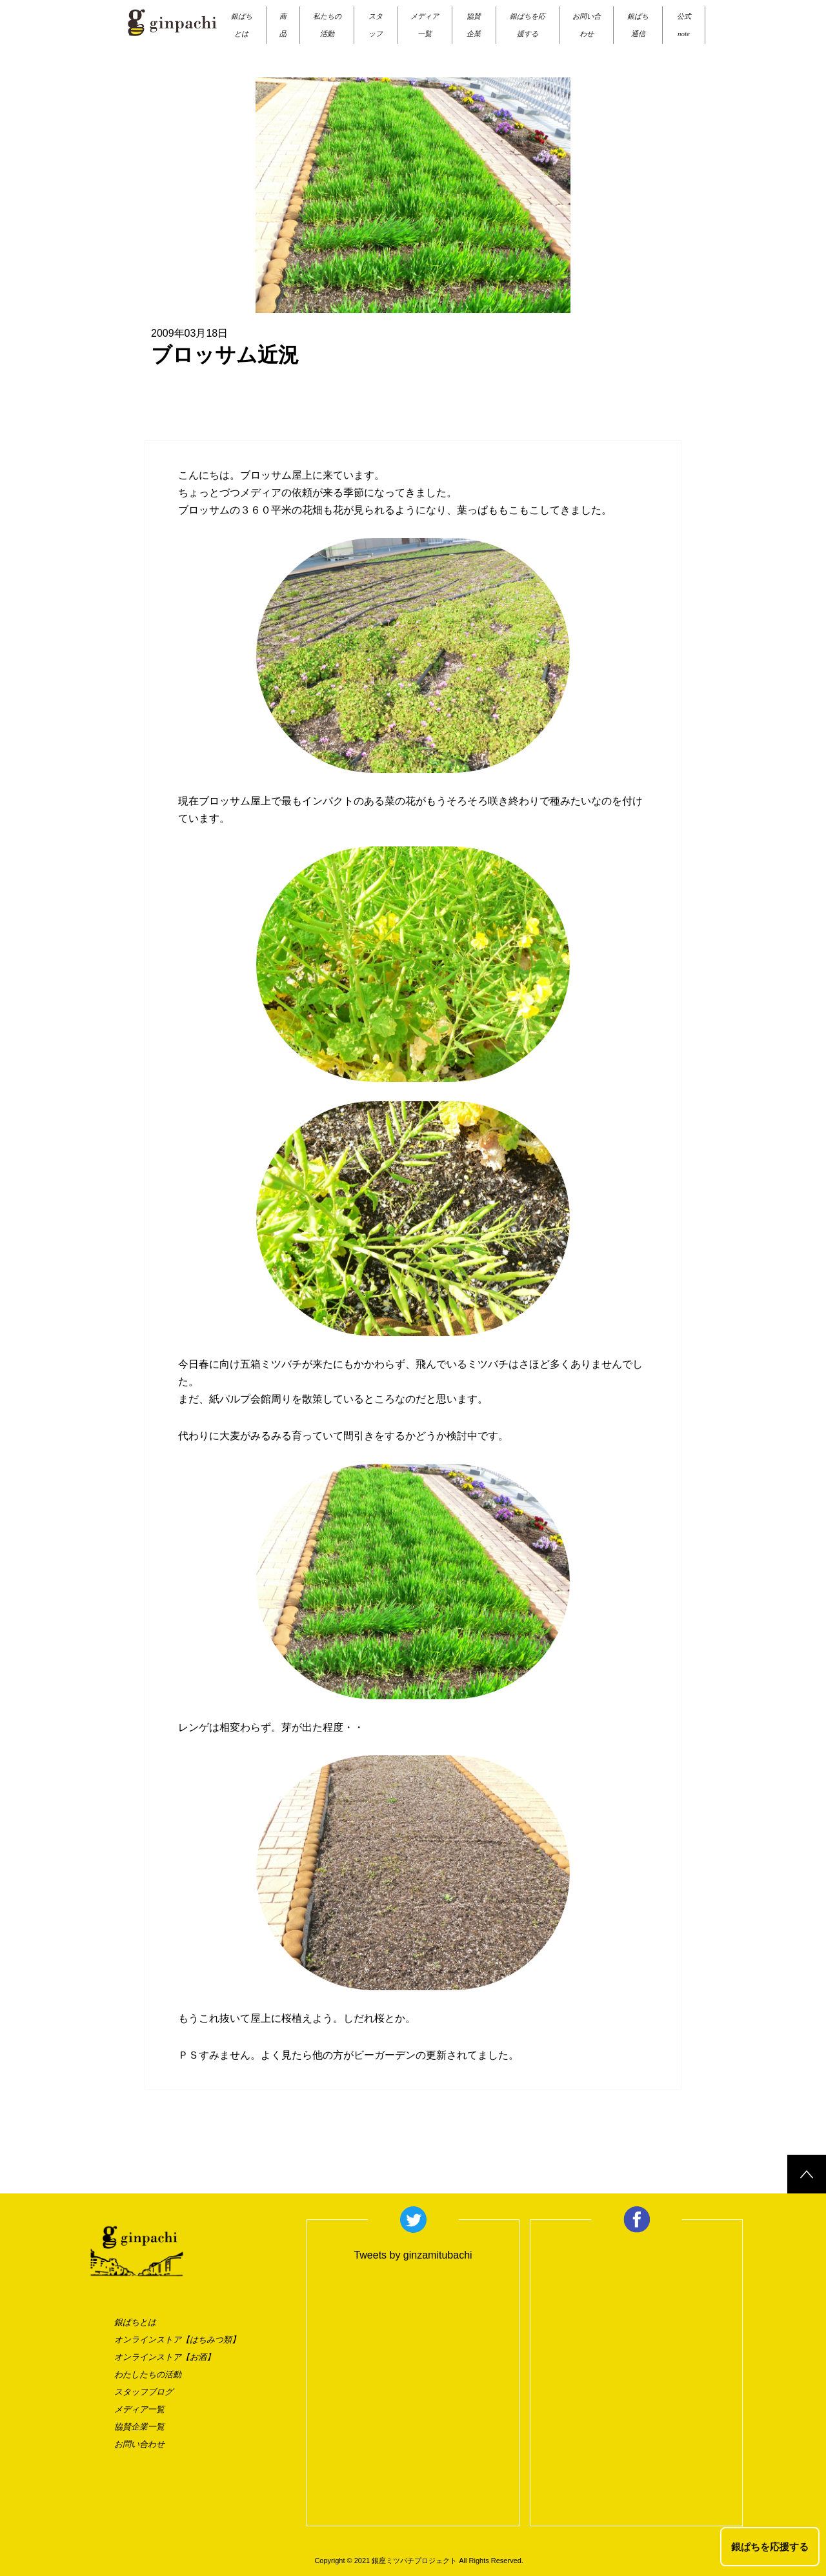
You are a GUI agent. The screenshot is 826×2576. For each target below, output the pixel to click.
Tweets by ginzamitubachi (413, 2255)
